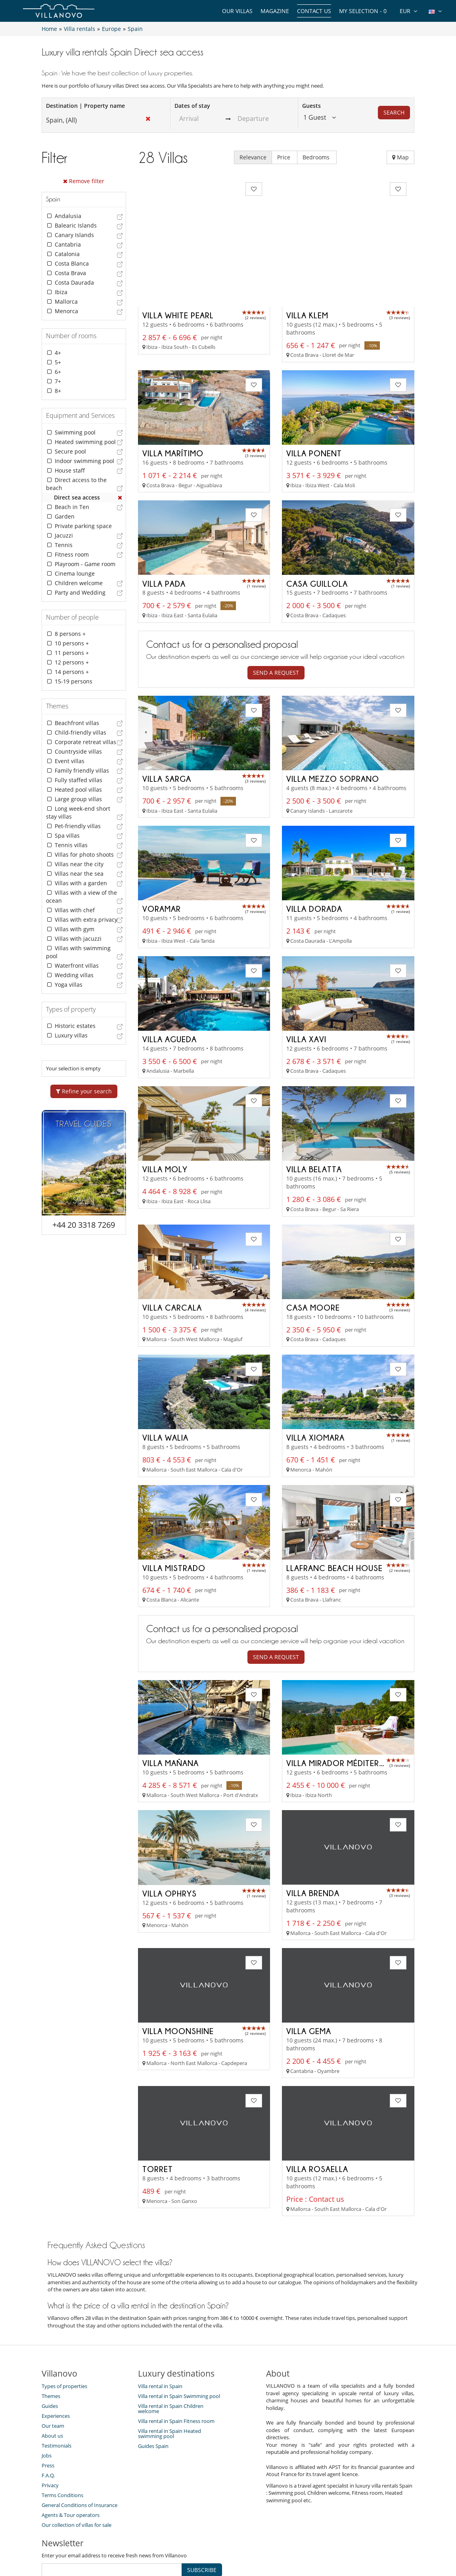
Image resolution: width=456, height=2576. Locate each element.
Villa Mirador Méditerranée (345, 1704)
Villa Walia (165, 1379)
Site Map (222, 2541)
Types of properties (64, 2327)
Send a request (276, 614)
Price (284, 157)
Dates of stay (192, 105)
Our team (53, 2367)
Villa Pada (164, 525)
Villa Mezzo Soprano (332, 720)
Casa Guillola (317, 525)
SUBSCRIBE (202, 2511)
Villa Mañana (170, 1704)
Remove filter (83, 181)
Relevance (252, 157)
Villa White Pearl (178, 257)
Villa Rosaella (317, 2110)
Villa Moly (165, 1111)
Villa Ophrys (169, 1834)
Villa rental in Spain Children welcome (170, 2350)
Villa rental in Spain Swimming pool (179, 2337)
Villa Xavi (306, 981)
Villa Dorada (314, 851)
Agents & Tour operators (71, 2456)
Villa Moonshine (178, 1972)
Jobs (47, 2396)
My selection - (363, 11)
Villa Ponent (314, 395)
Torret (157, 2110)
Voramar (161, 851)
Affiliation (256, 2541)
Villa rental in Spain (160, 2327)
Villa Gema (308, 1972)
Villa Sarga (166, 720)
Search (393, 112)
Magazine (275, 11)
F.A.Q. (48, 2416)
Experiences (56, 2357)
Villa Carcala (172, 1249)
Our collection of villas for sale (76, 2466)
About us (52, 2377)
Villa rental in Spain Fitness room (176, 2362)
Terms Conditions (62, 2436)
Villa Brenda (312, 1834)
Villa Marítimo (172, 395)
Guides (50, 2347)
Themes (51, 2337)
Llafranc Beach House (334, 1509)
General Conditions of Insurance (79, 2446)
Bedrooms (317, 157)
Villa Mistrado (173, 1509)
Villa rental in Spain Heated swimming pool (169, 2375)
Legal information (301, 2541)
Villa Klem (307, 257)
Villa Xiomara (315, 1379)
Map (400, 157)
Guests (311, 105)
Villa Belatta (314, 1111)
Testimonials (56, 2386)
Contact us (314, 11)
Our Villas (237, 11)
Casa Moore (313, 1249)
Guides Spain (153, 2387)
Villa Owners (185, 2541)
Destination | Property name (85, 105)
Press (48, 2406)
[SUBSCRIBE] (112, 2511)
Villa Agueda (169, 981)
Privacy (50, 2426)
